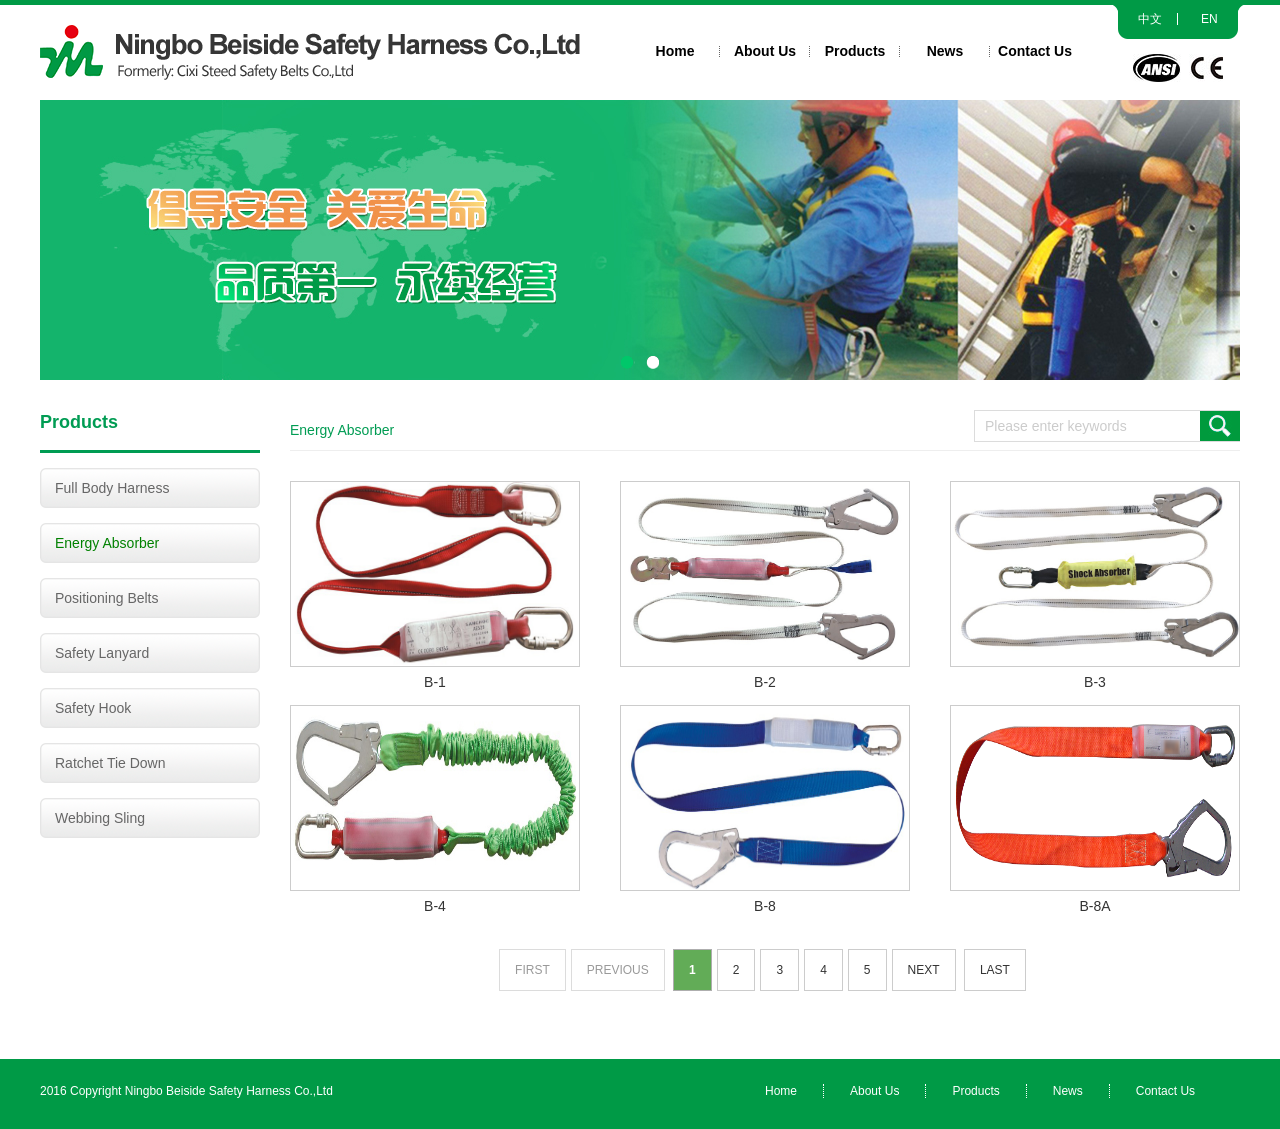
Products (855, 51)
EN (1209, 19)
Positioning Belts (107, 598)
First (533, 969)
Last (994, 969)
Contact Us (1035, 51)
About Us (765, 51)
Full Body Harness (112, 488)
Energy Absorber (107, 543)
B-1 (436, 682)
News (945, 51)
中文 (1150, 19)
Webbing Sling (100, 818)
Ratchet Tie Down (110, 763)
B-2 (765, 682)
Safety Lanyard (102, 653)
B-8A (1094, 906)
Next (923, 969)
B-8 (765, 906)
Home (675, 51)
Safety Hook (93, 708)
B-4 (436, 906)
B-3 (1094, 682)
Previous (618, 969)
